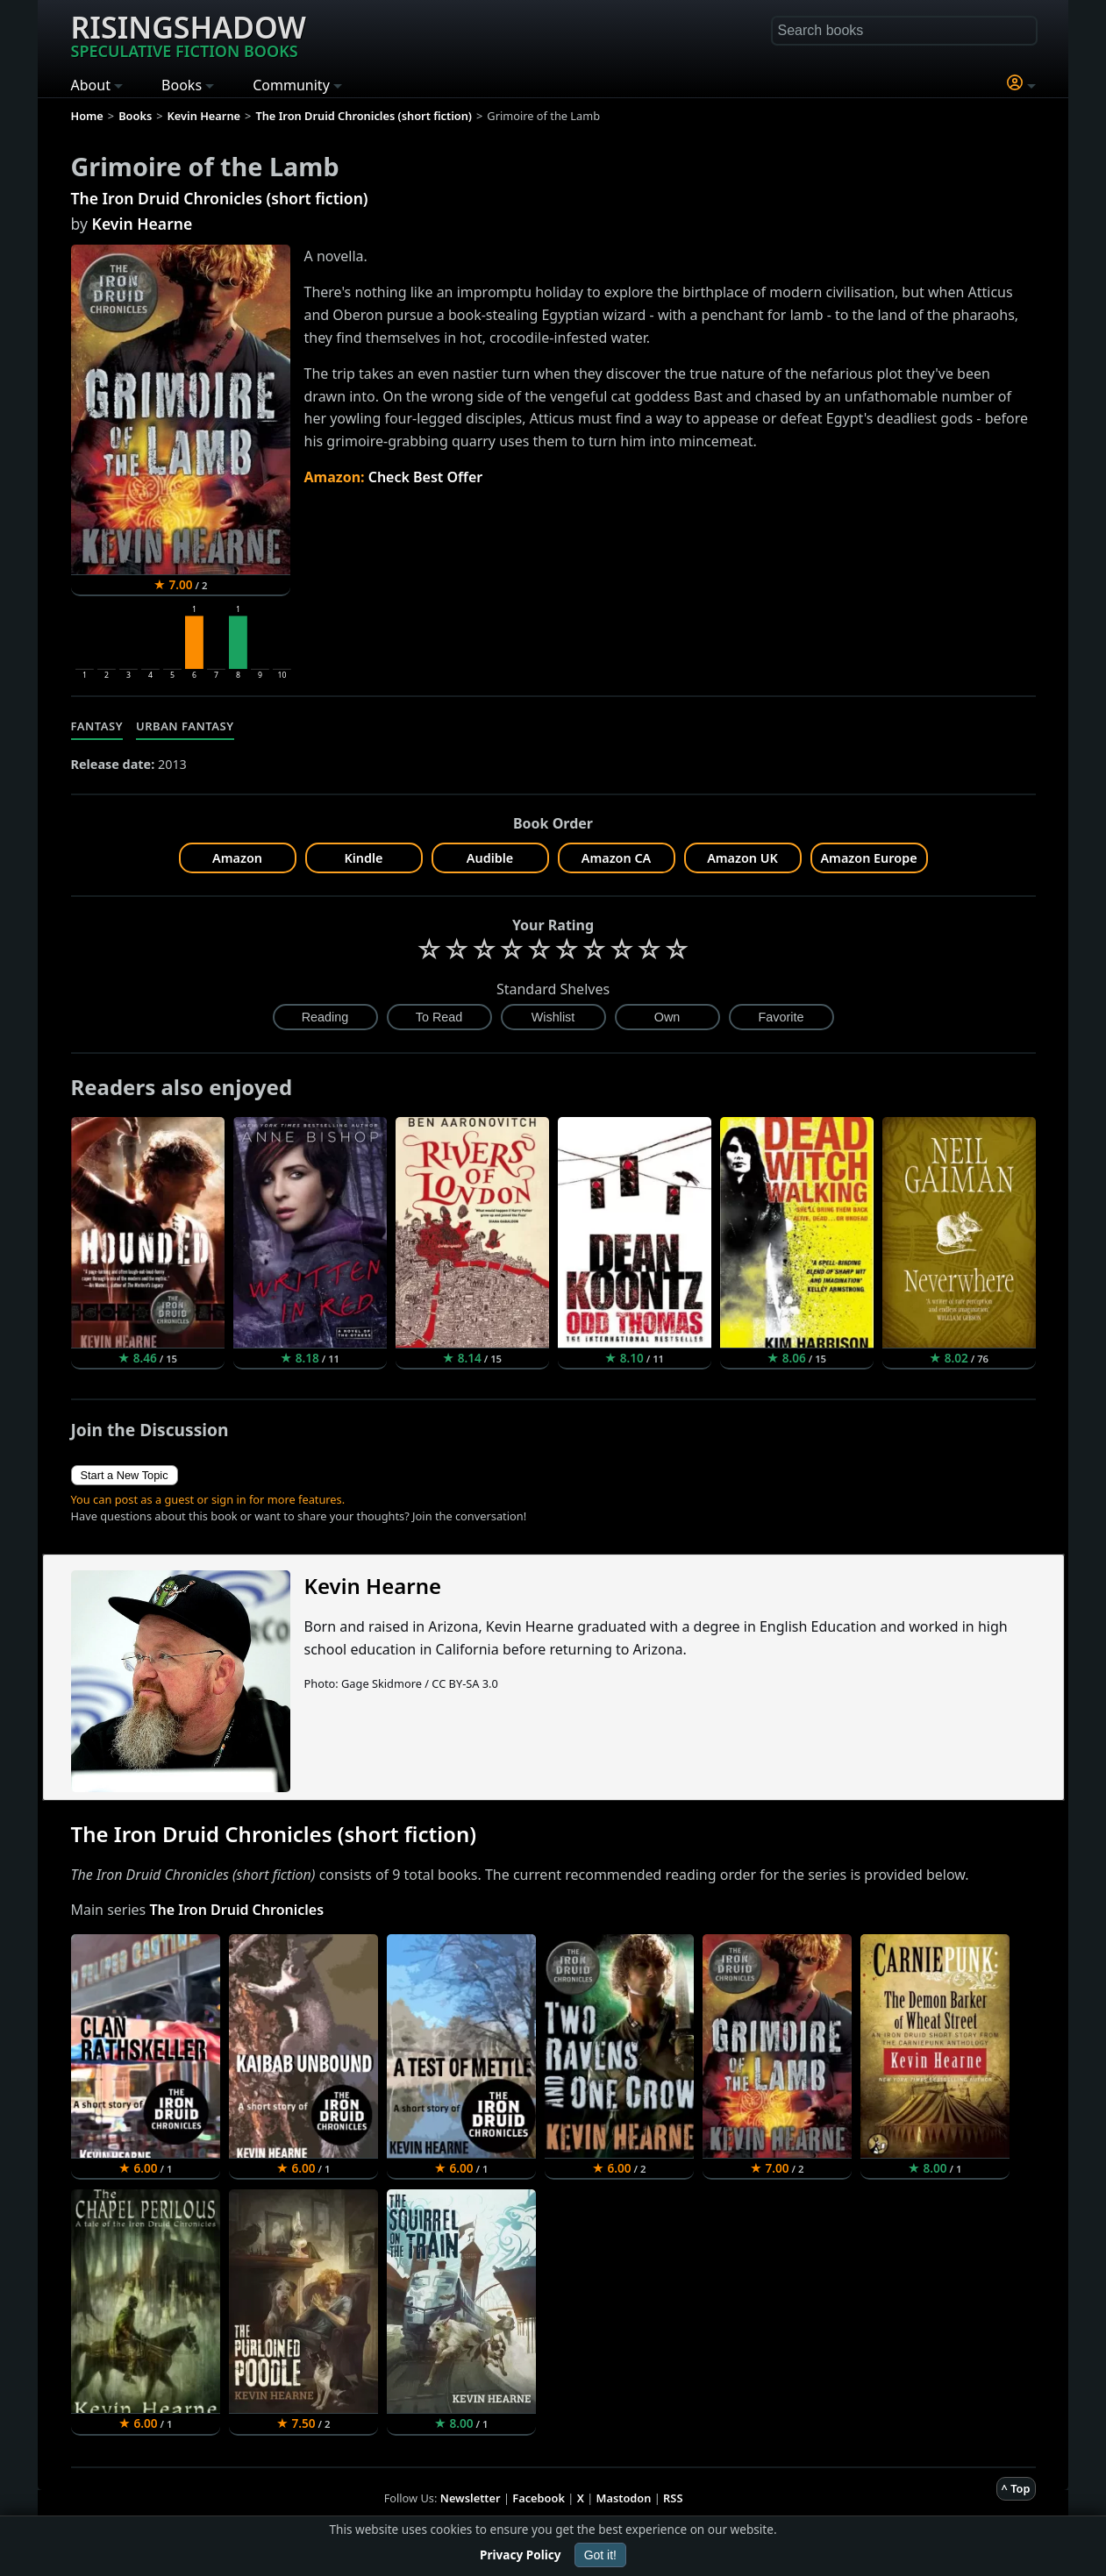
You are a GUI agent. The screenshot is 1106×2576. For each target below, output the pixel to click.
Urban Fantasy (185, 726)
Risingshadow (188, 34)
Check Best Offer (425, 477)
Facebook (538, 2498)
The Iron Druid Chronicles (236, 1909)
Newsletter (470, 2498)
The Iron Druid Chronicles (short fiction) (219, 198)
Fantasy (97, 726)
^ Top (1016, 2488)
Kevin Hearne (142, 223)
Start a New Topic (124, 1475)
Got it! (600, 2555)
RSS (672, 2498)
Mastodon (624, 2498)
